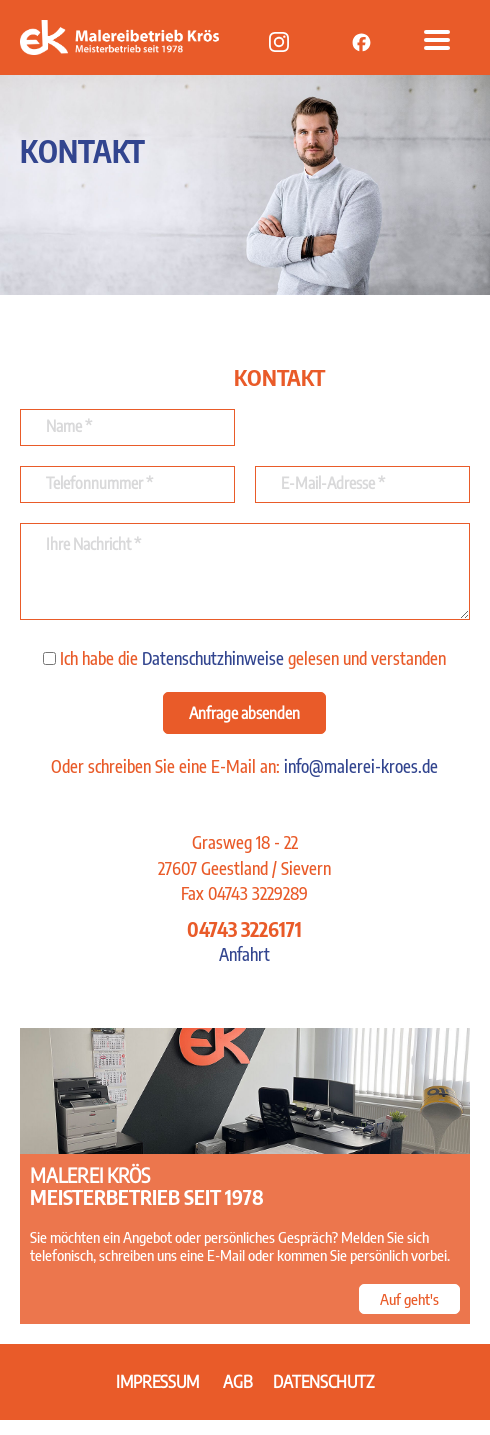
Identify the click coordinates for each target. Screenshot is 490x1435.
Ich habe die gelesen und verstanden (244, 673)
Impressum (157, 1396)
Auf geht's (409, 1314)
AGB (238, 1396)
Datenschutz (323, 1396)
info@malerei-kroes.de (361, 781)
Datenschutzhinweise (213, 673)
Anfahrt (244, 969)
